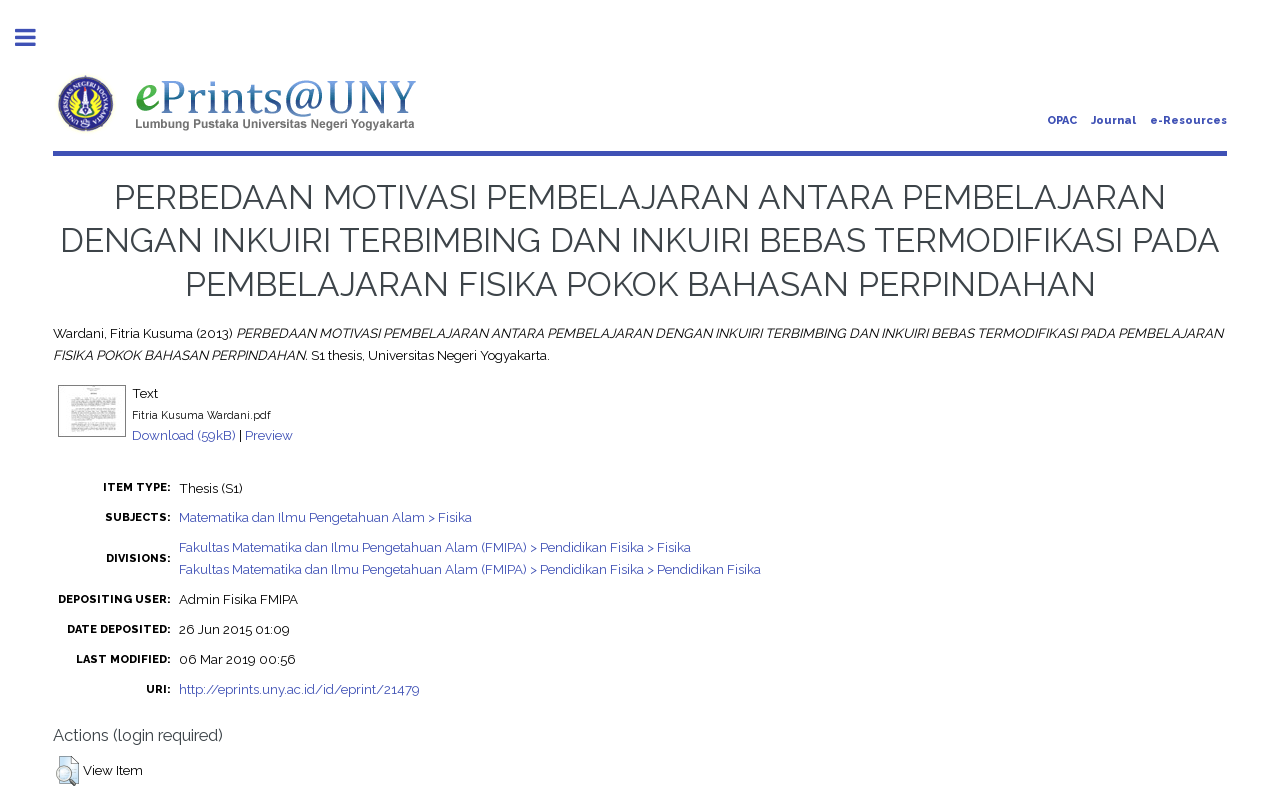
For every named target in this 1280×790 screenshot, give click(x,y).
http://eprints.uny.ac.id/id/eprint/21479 (299, 689)
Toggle (36, 37)
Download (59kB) (184, 435)
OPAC (1062, 120)
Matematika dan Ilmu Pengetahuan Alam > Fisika (325, 517)
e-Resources (1188, 120)
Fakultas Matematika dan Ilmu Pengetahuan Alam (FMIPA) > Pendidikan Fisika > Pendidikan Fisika (470, 569)
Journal (1113, 120)
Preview (269, 435)
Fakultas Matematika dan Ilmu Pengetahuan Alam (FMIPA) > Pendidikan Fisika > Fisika (435, 547)
